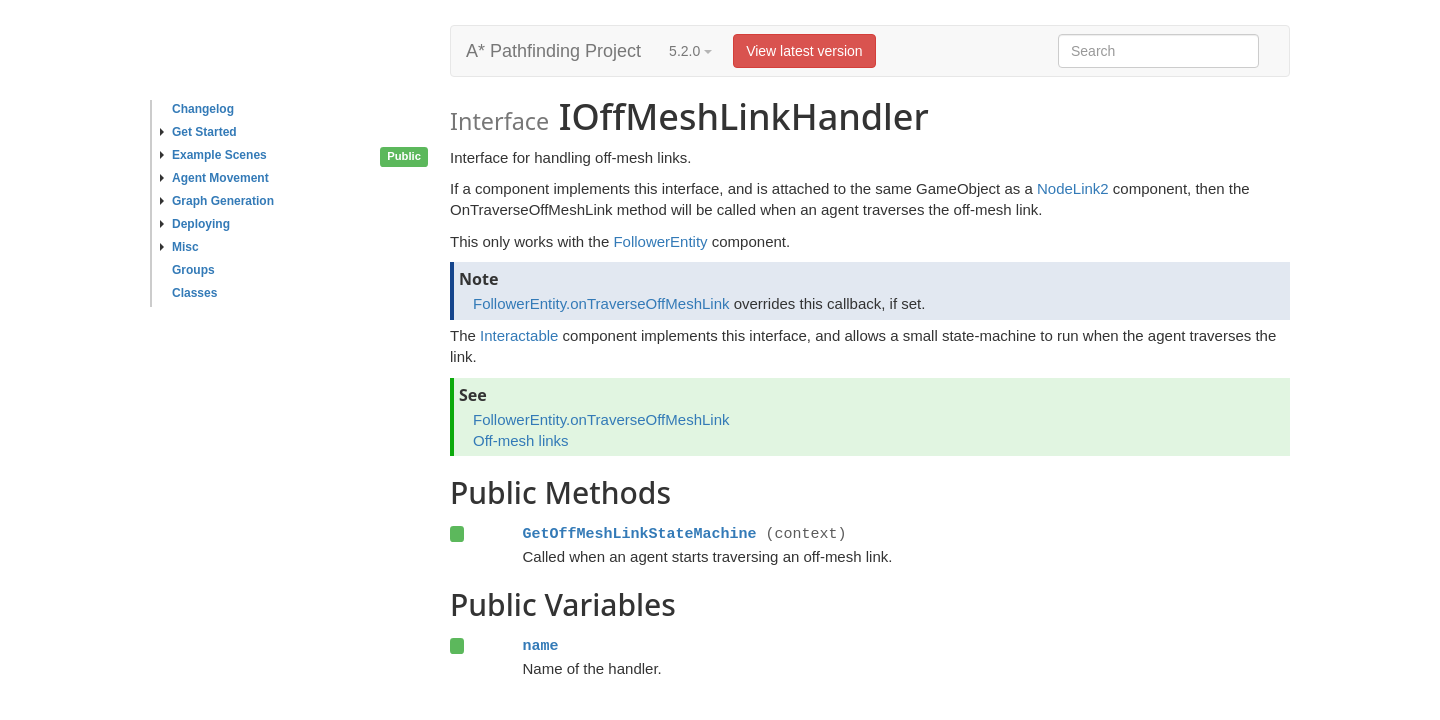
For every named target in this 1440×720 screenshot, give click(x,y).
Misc (179, 247)
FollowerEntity (660, 241)
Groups (193, 270)
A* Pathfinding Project (553, 51)
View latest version (804, 51)
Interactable (519, 335)
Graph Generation (217, 201)
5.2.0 (690, 51)
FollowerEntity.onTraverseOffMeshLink (601, 303)
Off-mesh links (521, 440)
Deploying (195, 224)
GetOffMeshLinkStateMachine (639, 534)
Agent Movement (214, 178)
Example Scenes (213, 155)
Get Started (198, 132)
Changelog (203, 109)
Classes (194, 293)
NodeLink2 (1073, 188)
